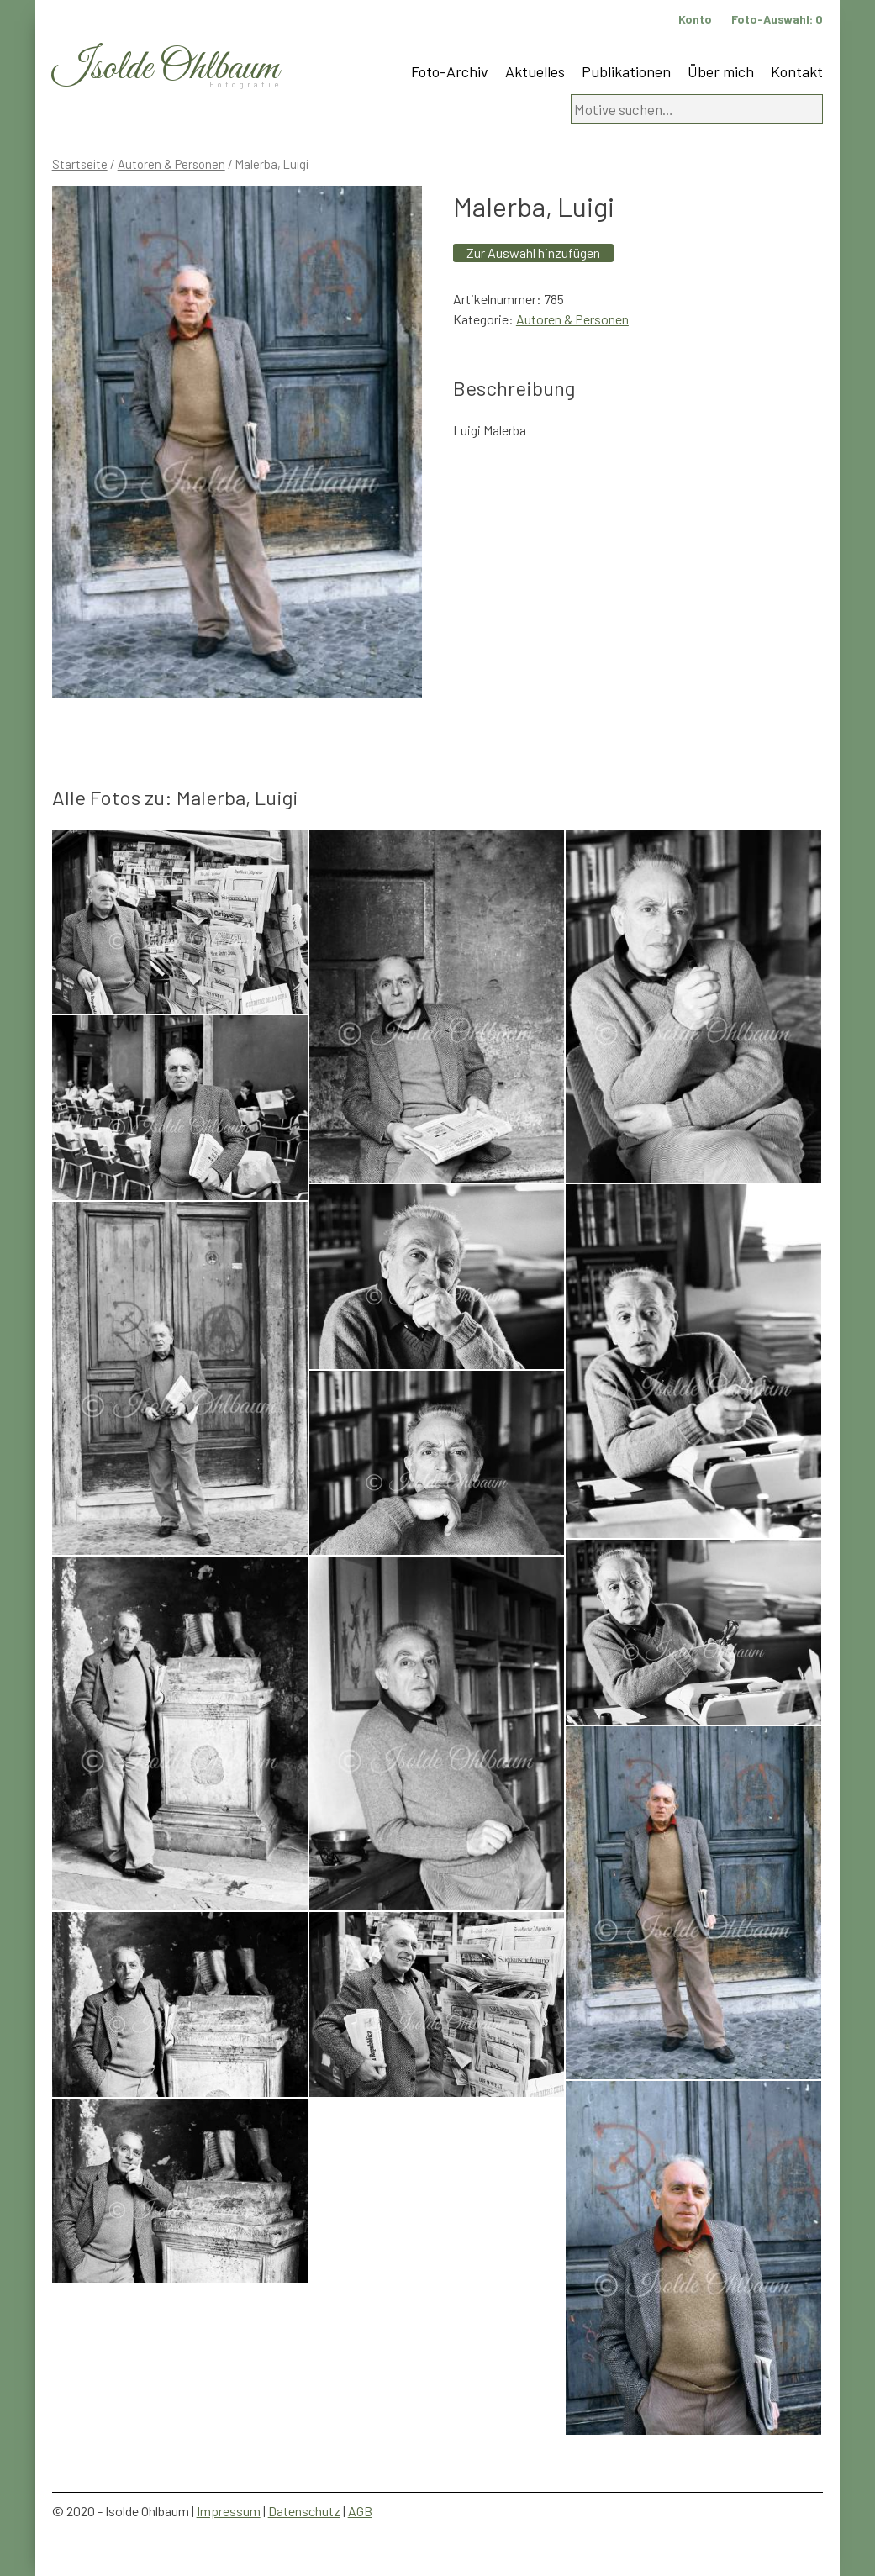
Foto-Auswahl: (777, 19)
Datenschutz (304, 2511)
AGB (360, 2511)
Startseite (80, 163)
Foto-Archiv (449, 71)
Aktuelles (535, 71)
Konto (695, 19)
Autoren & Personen (171, 163)
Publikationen (626, 71)
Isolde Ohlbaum (165, 68)
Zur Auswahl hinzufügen (533, 253)
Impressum (229, 2511)
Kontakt (797, 71)
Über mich (721, 71)
